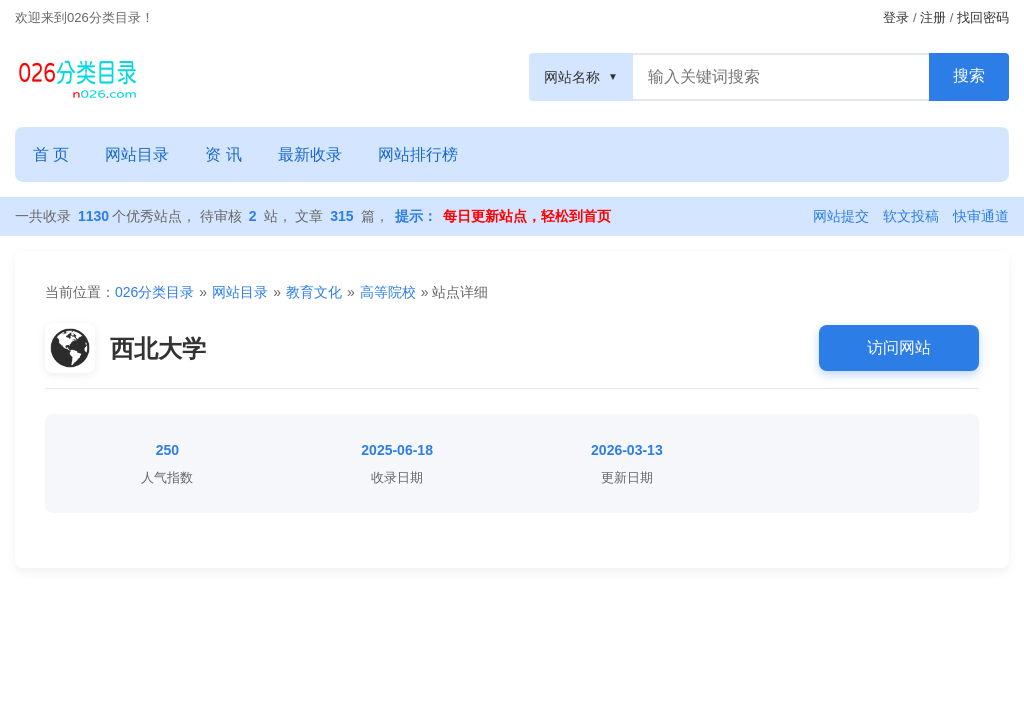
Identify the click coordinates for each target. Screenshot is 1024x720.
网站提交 (841, 216)
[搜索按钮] (969, 77)
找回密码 (983, 17)
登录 (896, 17)
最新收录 (310, 154)
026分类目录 (154, 292)
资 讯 (223, 154)
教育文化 (314, 292)
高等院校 (388, 292)
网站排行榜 (418, 154)
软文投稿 (911, 216)
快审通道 (981, 216)
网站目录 (137, 154)
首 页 (51, 154)
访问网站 (899, 347)
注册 (933, 17)
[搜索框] (781, 77)
